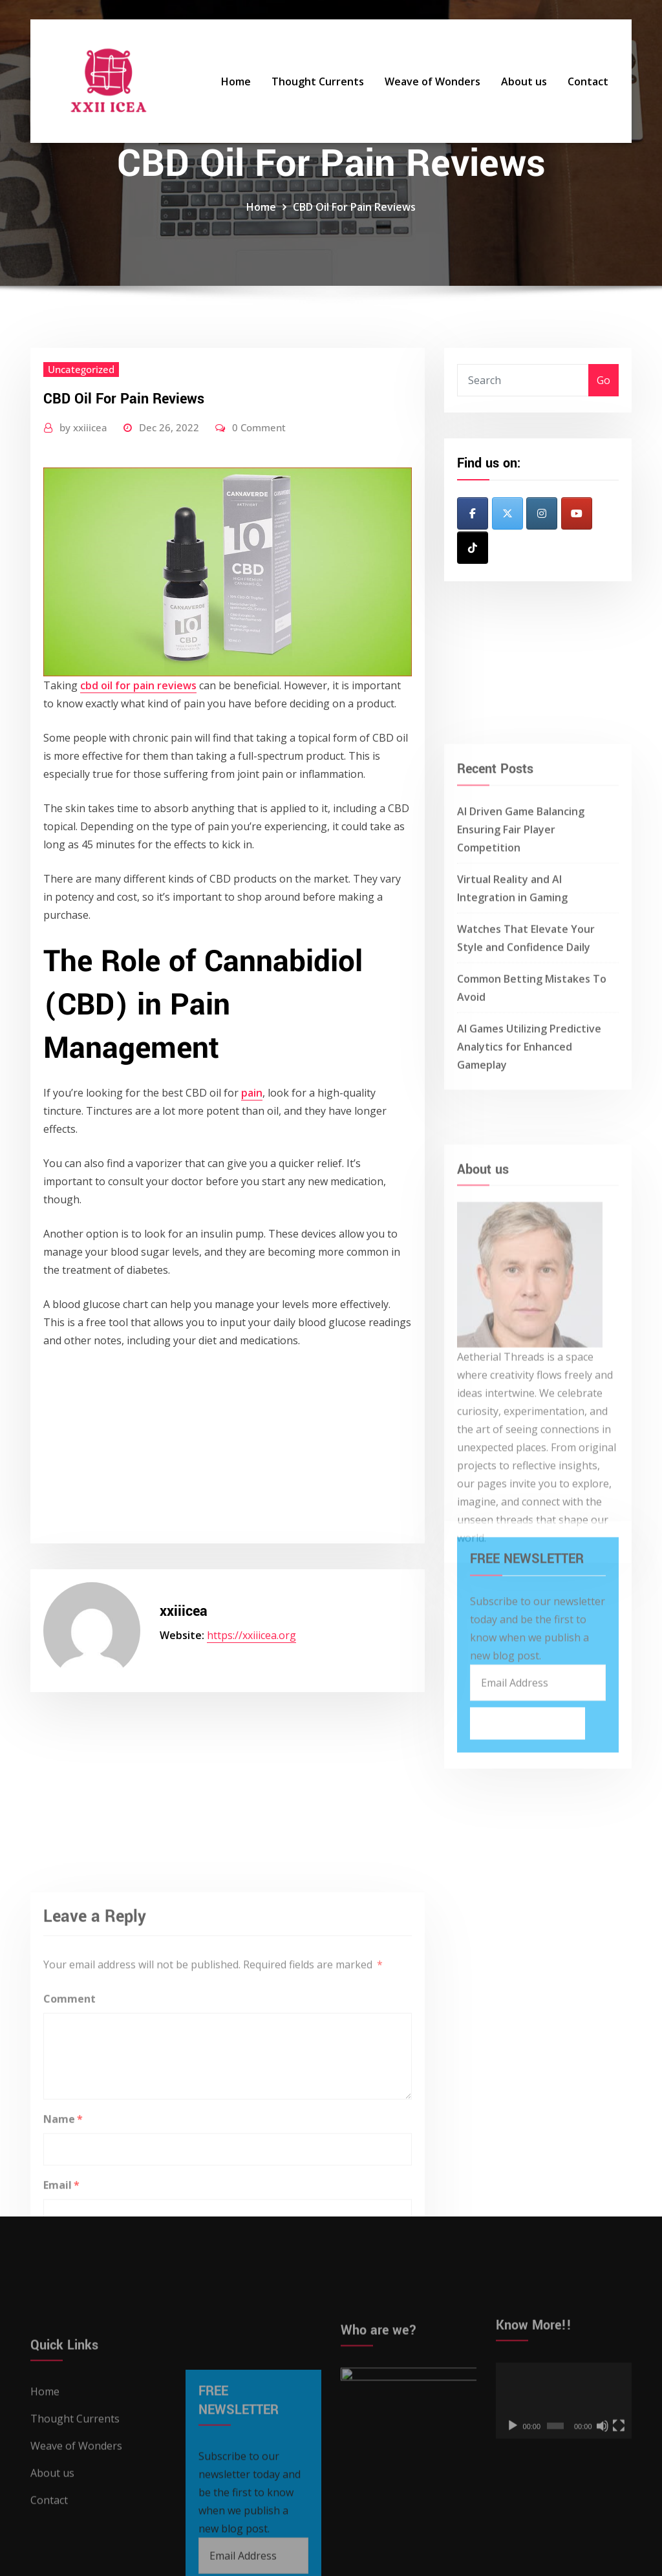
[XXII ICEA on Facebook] (472, 513)
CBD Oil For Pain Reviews (354, 207)
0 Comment (259, 427)
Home (236, 81)
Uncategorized (81, 369)
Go (603, 380)
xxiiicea (83, 427)
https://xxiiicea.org (251, 1635)
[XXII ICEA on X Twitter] (507, 513)
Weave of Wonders (432, 81)
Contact (588, 81)
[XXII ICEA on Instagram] (541, 513)
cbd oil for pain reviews (138, 685)
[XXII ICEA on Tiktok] (472, 547)
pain (251, 1093)
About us (524, 81)
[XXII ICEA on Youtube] (576, 513)
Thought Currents (318, 81)
